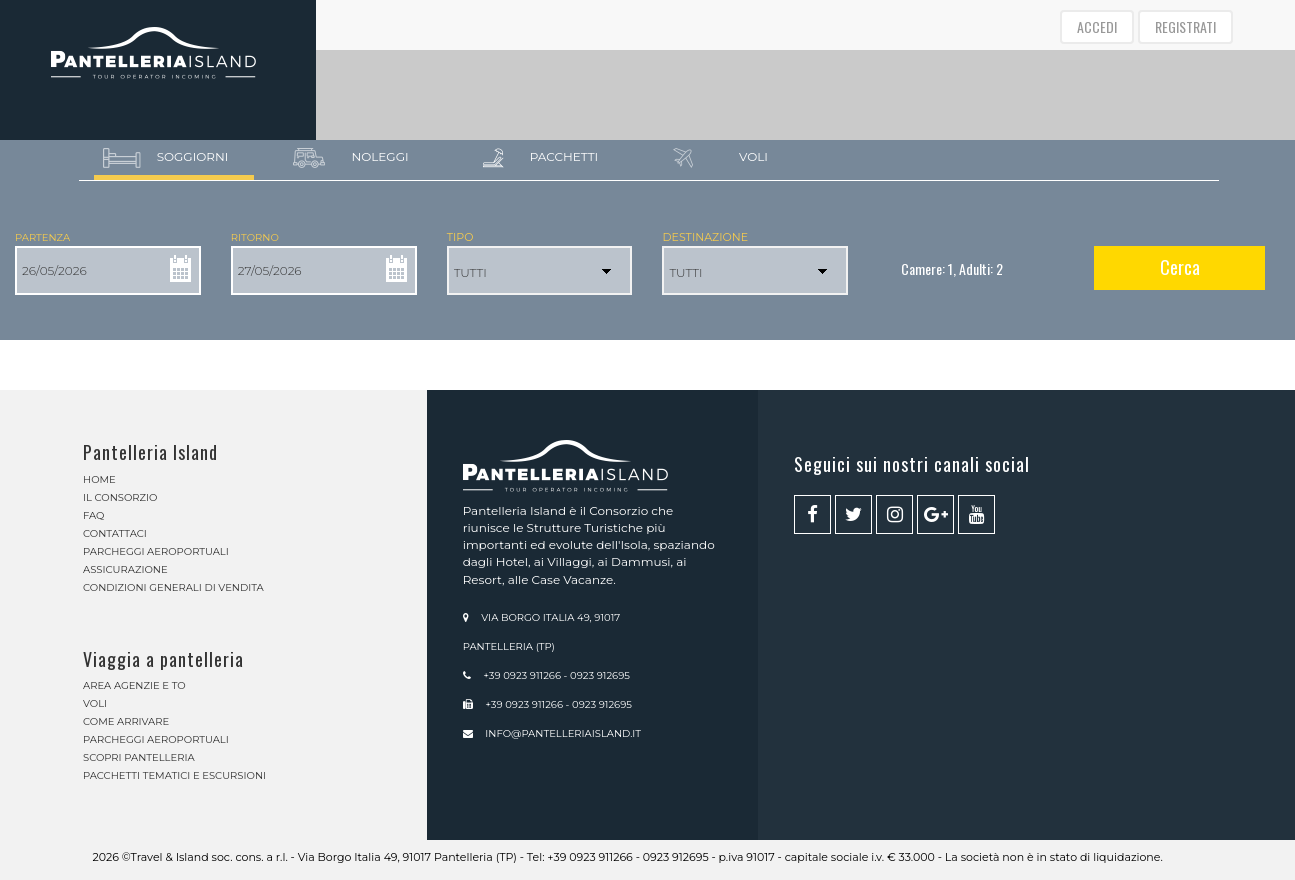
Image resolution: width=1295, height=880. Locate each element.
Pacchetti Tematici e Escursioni (174, 775)
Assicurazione (125, 569)
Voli (721, 158)
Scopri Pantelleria (139, 757)
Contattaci (115, 533)
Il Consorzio (120, 497)
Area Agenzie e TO (134, 685)
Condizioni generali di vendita (173, 587)
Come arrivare (126, 721)
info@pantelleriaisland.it (563, 733)
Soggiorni (166, 158)
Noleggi (351, 158)
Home (99, 479)
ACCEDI (1097, 26)
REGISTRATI (1185, 26)
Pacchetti (541, 158)
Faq (93, 515)
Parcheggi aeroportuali (156, 551)
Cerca (1180, 267)
